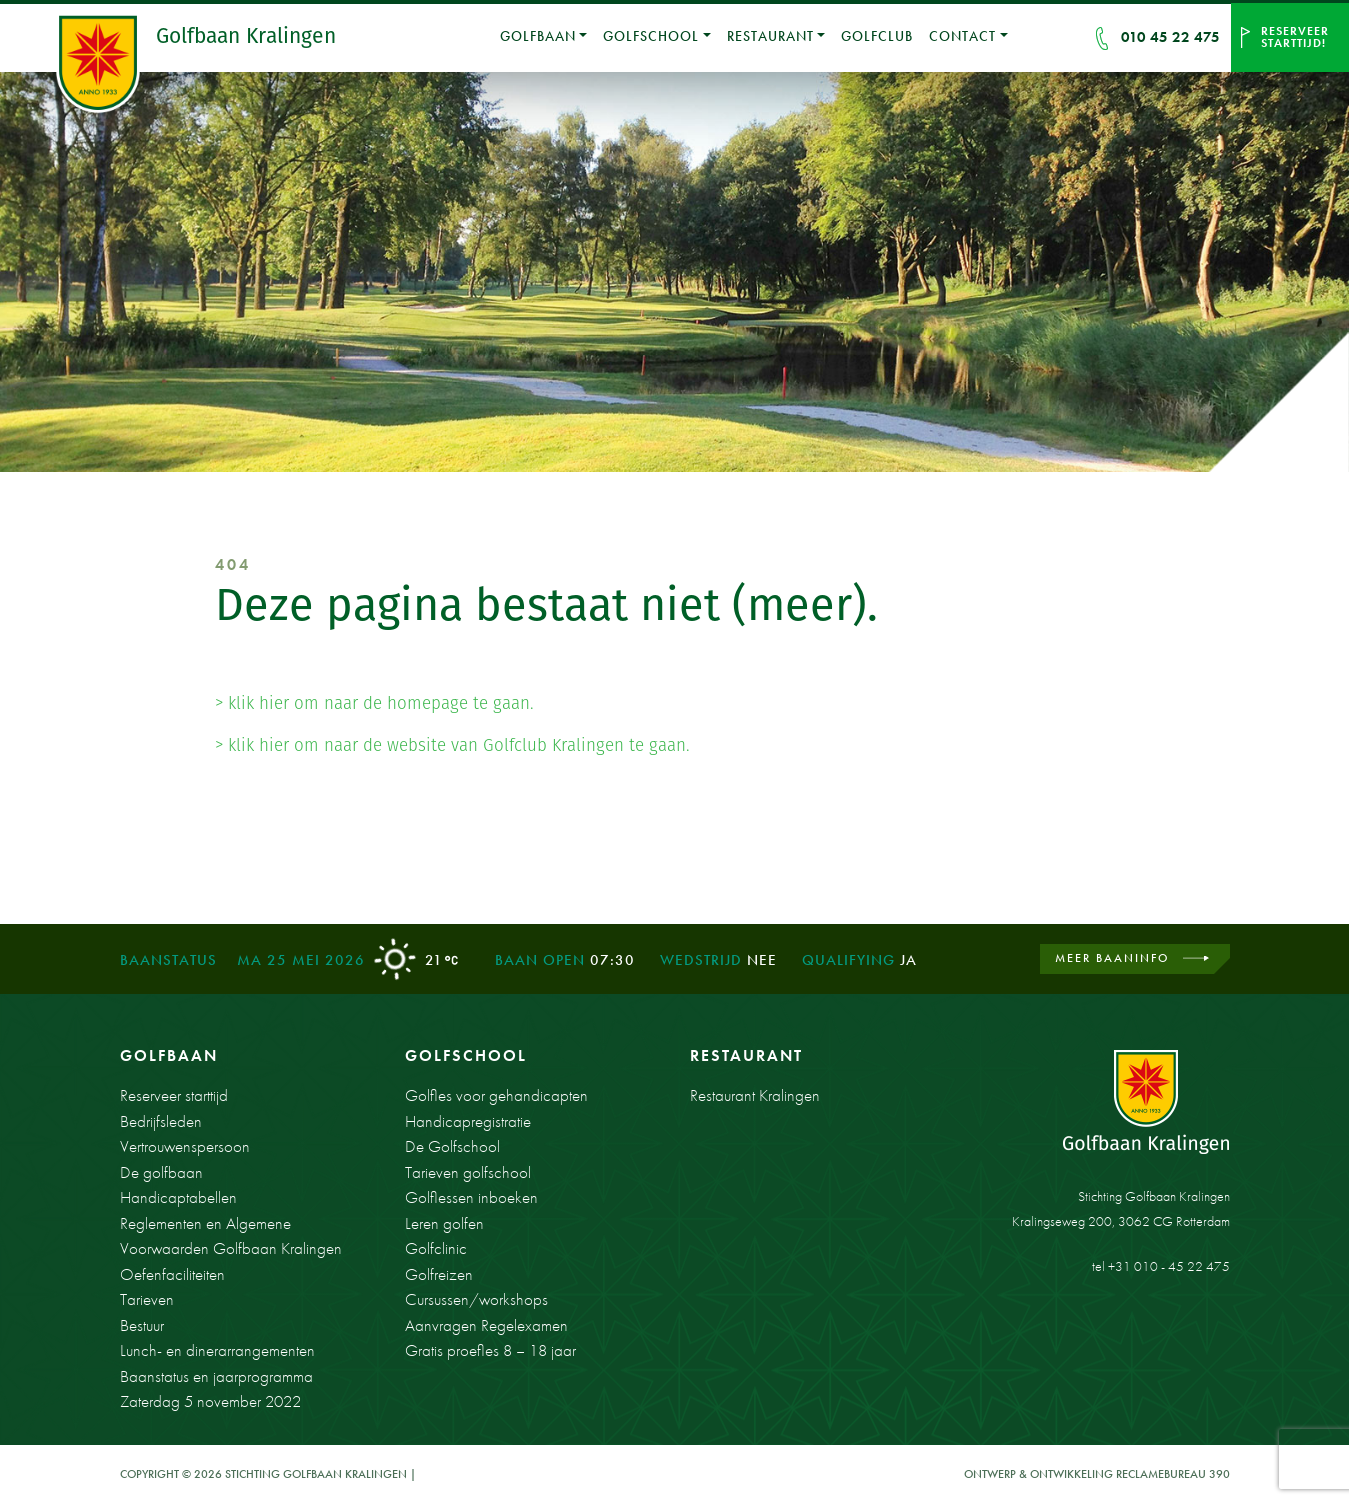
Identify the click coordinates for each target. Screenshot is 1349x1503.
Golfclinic (436, 1248)
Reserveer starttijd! (1295, 37)
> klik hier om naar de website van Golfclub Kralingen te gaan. (452, 745)
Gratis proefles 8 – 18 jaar (490, 1350)
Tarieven (147, 1299)
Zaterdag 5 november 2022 (210, 1401)
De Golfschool (452, 1146)
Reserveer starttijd (174, 1095)
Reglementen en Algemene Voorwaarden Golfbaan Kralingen (231, 1236)
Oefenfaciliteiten (172, 1274)
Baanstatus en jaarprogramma (216, 1376)
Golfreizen (439, 1274)
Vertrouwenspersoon (185, 1146)
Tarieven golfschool (468, 1172)
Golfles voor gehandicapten (496, 1095)
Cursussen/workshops (476, 1299)
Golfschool (651, 36)
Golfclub (877, 36)
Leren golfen (444, 1223)
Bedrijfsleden (161, 1121)
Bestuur (142, 1325)
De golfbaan (161, 1172)
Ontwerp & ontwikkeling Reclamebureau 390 (1097, 1474)
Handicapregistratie (468, 1121)
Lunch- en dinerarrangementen (217, 1350)
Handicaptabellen (178, 1197)
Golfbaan (538, 36)
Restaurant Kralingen (755, 1095)
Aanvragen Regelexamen (486, 1325)
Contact (962, 36)
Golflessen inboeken (471, 1197)
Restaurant (770, 36)
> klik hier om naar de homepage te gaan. (374, 703)
